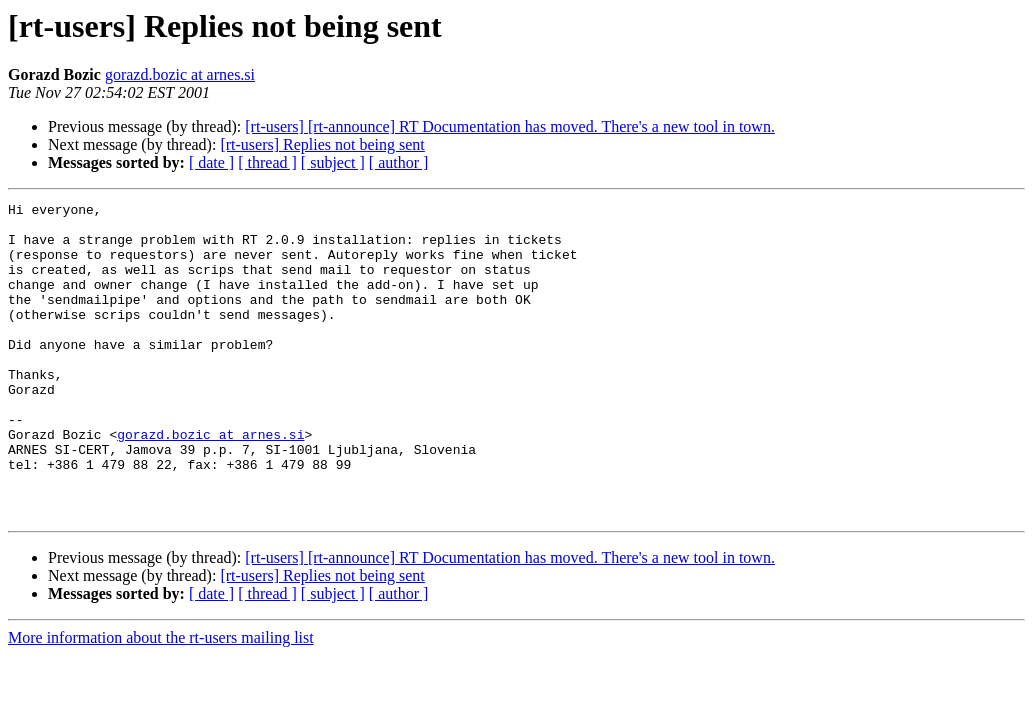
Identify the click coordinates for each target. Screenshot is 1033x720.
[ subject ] (333, 162)
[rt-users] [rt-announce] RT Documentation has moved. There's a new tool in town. (510, 126)
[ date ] (211, 162)
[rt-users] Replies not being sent (322, 144)
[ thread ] (267, 162)
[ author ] (399, 162)
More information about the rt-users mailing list (161, 700)
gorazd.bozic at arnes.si (180, 74)
